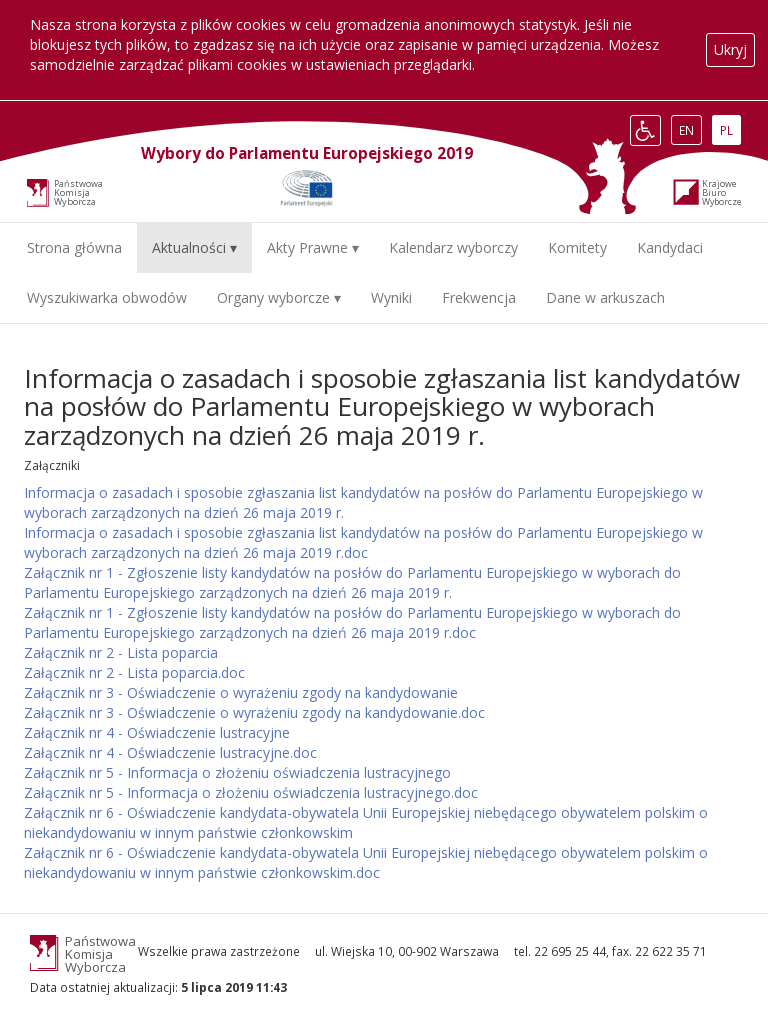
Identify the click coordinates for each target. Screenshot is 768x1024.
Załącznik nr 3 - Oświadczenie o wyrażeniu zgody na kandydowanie (241, 692)
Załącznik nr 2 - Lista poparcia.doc (134, 672)
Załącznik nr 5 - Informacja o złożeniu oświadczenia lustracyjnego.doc (251, 792)
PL (730, 130)
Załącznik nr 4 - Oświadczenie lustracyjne (157, 732)
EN (690, 130)
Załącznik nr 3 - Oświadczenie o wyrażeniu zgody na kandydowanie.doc (254, 712)
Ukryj (730, 49)
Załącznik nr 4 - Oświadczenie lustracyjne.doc (170, 752)
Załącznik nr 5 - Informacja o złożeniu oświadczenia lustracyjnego (237, 772)
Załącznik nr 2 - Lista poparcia (121, 652)
